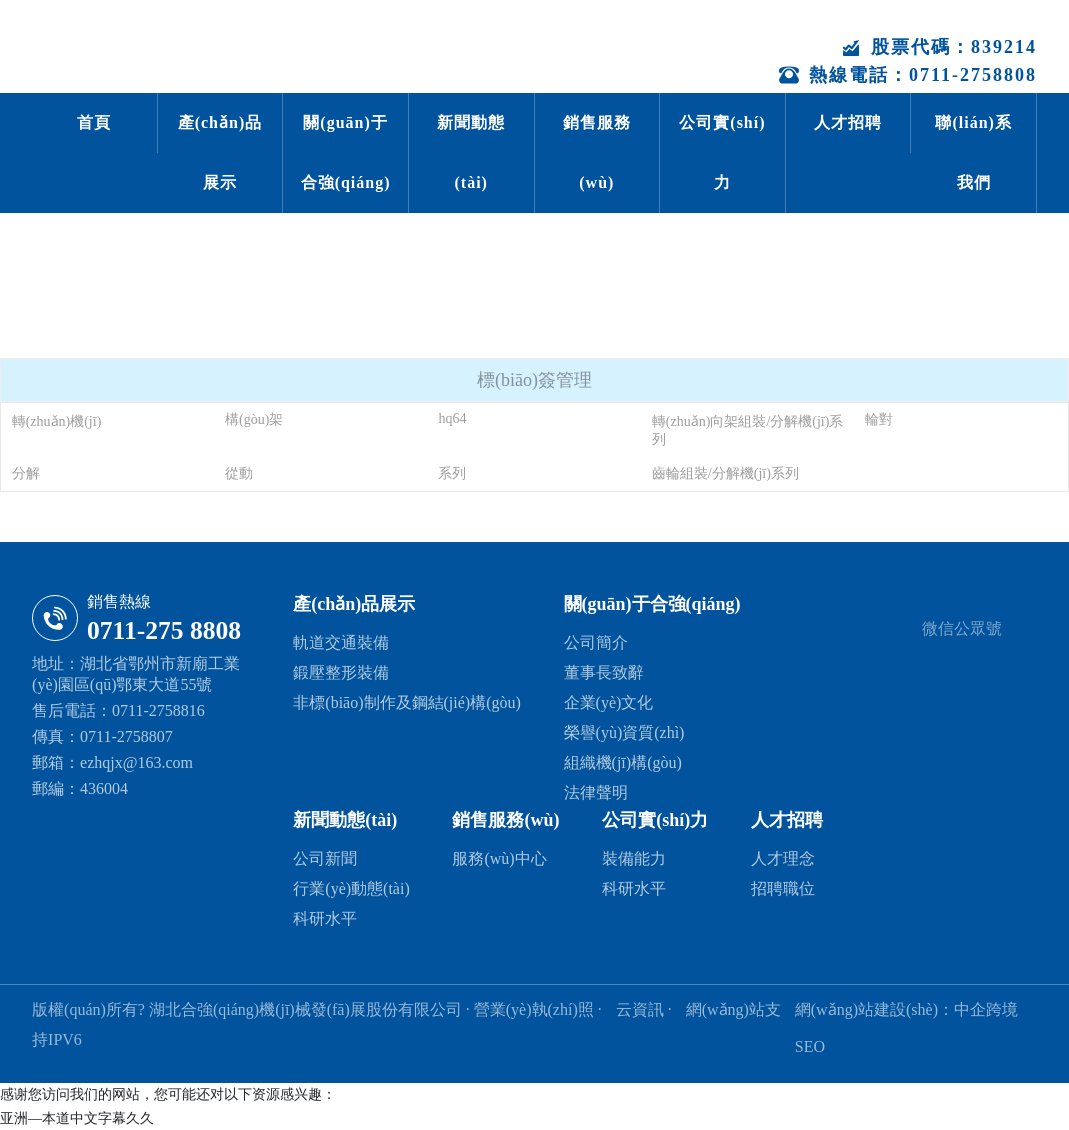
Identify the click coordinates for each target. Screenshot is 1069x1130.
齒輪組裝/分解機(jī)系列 (725, 473)
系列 (452, 473)
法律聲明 (596, 792)
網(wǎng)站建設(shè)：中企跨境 (906, 1009)
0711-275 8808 (164, 630)
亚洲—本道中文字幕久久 (77, 1118)
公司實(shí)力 (722, 152)
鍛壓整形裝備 (341, 672)
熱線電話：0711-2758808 (908, 75)
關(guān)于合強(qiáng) (346, 152)
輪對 (879, 419)
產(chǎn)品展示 (220, 152)
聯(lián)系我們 (973, 152)
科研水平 (325, 918)
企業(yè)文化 (609, 702)
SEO (810, 1046)
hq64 (452, 418)
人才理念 (783, 858)
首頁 (94, 122)
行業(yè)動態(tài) (351, 888)
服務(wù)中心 (499, 858)
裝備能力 (634, 858)
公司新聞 (325, 858)
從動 (239, 473)
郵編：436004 (80, 788)
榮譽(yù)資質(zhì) (624, 732)
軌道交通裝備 (341, 642)
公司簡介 (596, 642)
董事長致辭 (604, 672)
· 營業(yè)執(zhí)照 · (534, 1009)
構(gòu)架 (254, 419)
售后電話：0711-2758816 (118, 710)
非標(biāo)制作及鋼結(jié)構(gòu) (407, 702)
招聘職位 (783, 888)
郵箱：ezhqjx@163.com (112, 762)
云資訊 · (646, 1009)
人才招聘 (848, 122)
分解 (26, 473)
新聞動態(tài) (471, 152)
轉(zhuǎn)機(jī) (57, 421)
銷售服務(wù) (597, 152)
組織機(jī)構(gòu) (623, 762)
